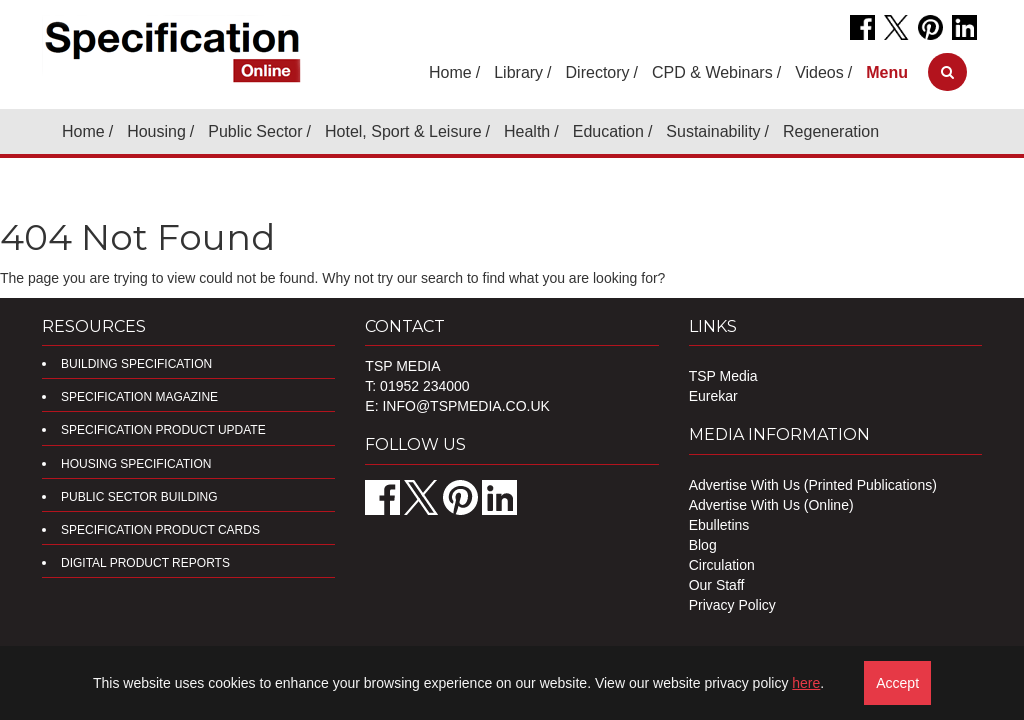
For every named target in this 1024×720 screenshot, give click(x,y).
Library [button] (518, 72)
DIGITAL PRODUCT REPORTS (145, 563)
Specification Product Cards (160, 530)
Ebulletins (719, 525)
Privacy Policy (732, 605)
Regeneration (831, 131)
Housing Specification (136, 464)
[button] (887, 72)
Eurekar (713, 396)
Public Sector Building (139, 497)
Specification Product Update (163, 430)
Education (608, 131)
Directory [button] (598, 72)
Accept (897, 683)
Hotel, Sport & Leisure (403, 131)
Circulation (722, 565)
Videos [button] (819, 72)
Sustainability (713, 131)
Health (527, 131)
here (806, 683)
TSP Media (723, 376)
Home (450, 72)
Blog (703, 545)
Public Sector (255, 131)
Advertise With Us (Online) (771, 505)
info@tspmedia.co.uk (465, 406)
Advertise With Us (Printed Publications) (813, 485)
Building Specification (136, 364)
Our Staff (717, 585)
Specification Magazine (139, 397)
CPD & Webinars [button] (712, 72)
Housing (156, 131)
